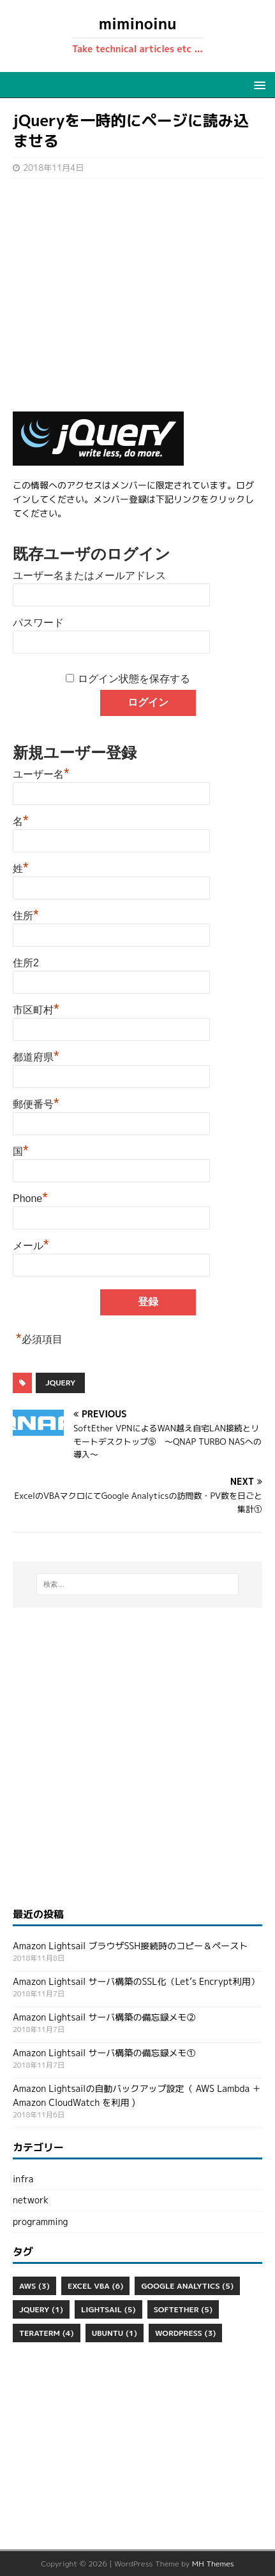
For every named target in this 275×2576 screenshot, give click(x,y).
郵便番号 (36, 1103)
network (30, 2200)
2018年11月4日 (53, 167)
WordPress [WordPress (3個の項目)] (185, 2333)
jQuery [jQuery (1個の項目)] (41, 2309)
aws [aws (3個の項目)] (34, 2285)
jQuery (60, 1382)
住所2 (26, 962)
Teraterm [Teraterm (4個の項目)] (46, 2333)
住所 (26, 914)
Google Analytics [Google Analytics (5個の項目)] (187, 2285)
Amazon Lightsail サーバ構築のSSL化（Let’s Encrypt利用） (136, 1981)
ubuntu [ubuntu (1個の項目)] (114, 2333)
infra (23, 2179)
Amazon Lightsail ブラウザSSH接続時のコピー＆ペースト (130, 1946)
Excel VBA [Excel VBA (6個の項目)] (95, 2285)
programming (40, 2221)
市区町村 (36, 1008)
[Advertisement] (137, 295)
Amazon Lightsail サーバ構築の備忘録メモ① (104, 2053)
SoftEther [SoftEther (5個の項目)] (183, 2309)
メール (31, 1244)
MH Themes (213, 2563)
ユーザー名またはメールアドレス (89, 575)
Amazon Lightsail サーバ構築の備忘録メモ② (104, 2017)
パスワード (38, 622)
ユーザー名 (41, 773)
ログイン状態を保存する (134, 678)
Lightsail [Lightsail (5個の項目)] (108, 2309)
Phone (30, 1197)
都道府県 (36, 1055)
